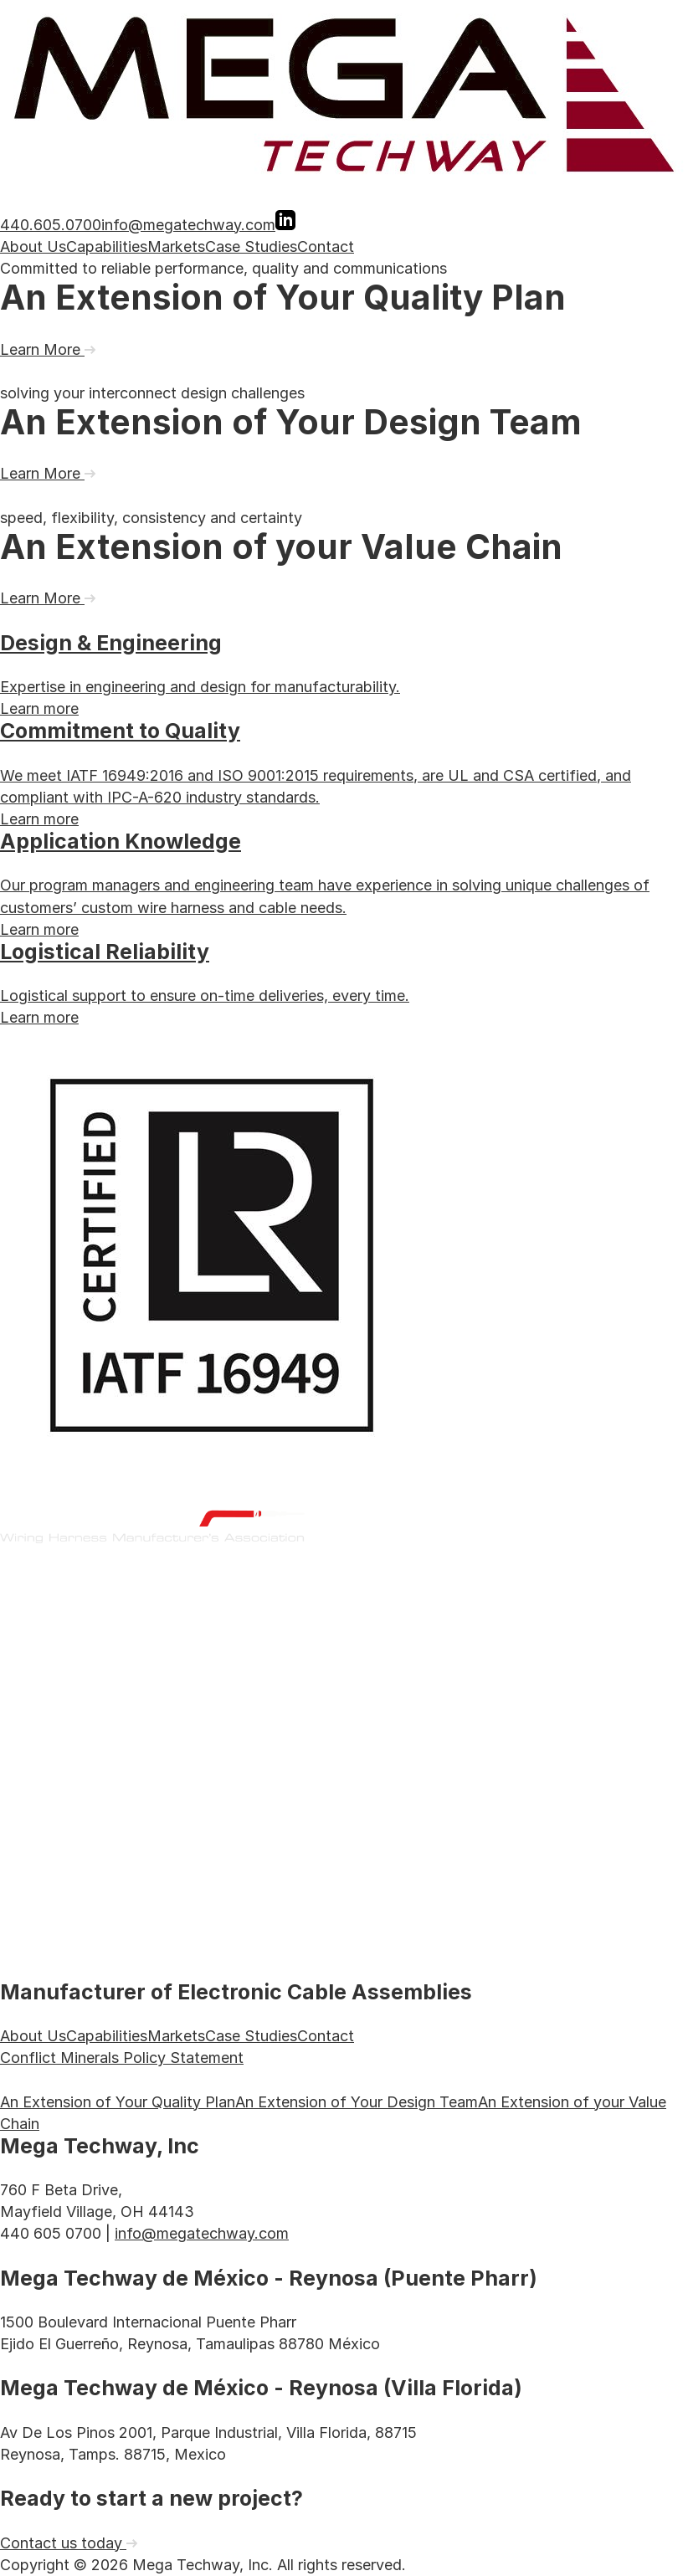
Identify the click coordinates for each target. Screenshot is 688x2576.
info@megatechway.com (188, 224)
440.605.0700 (50, 224)
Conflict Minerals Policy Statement (122, 2057)
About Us (33, 246)
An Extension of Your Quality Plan (117, 2102)
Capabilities (106, 246)
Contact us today (69, 2543)
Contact (325, 246)
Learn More (48, 349)
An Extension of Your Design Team (356, 2102)
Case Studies (251, 246)
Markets (176, 246)
